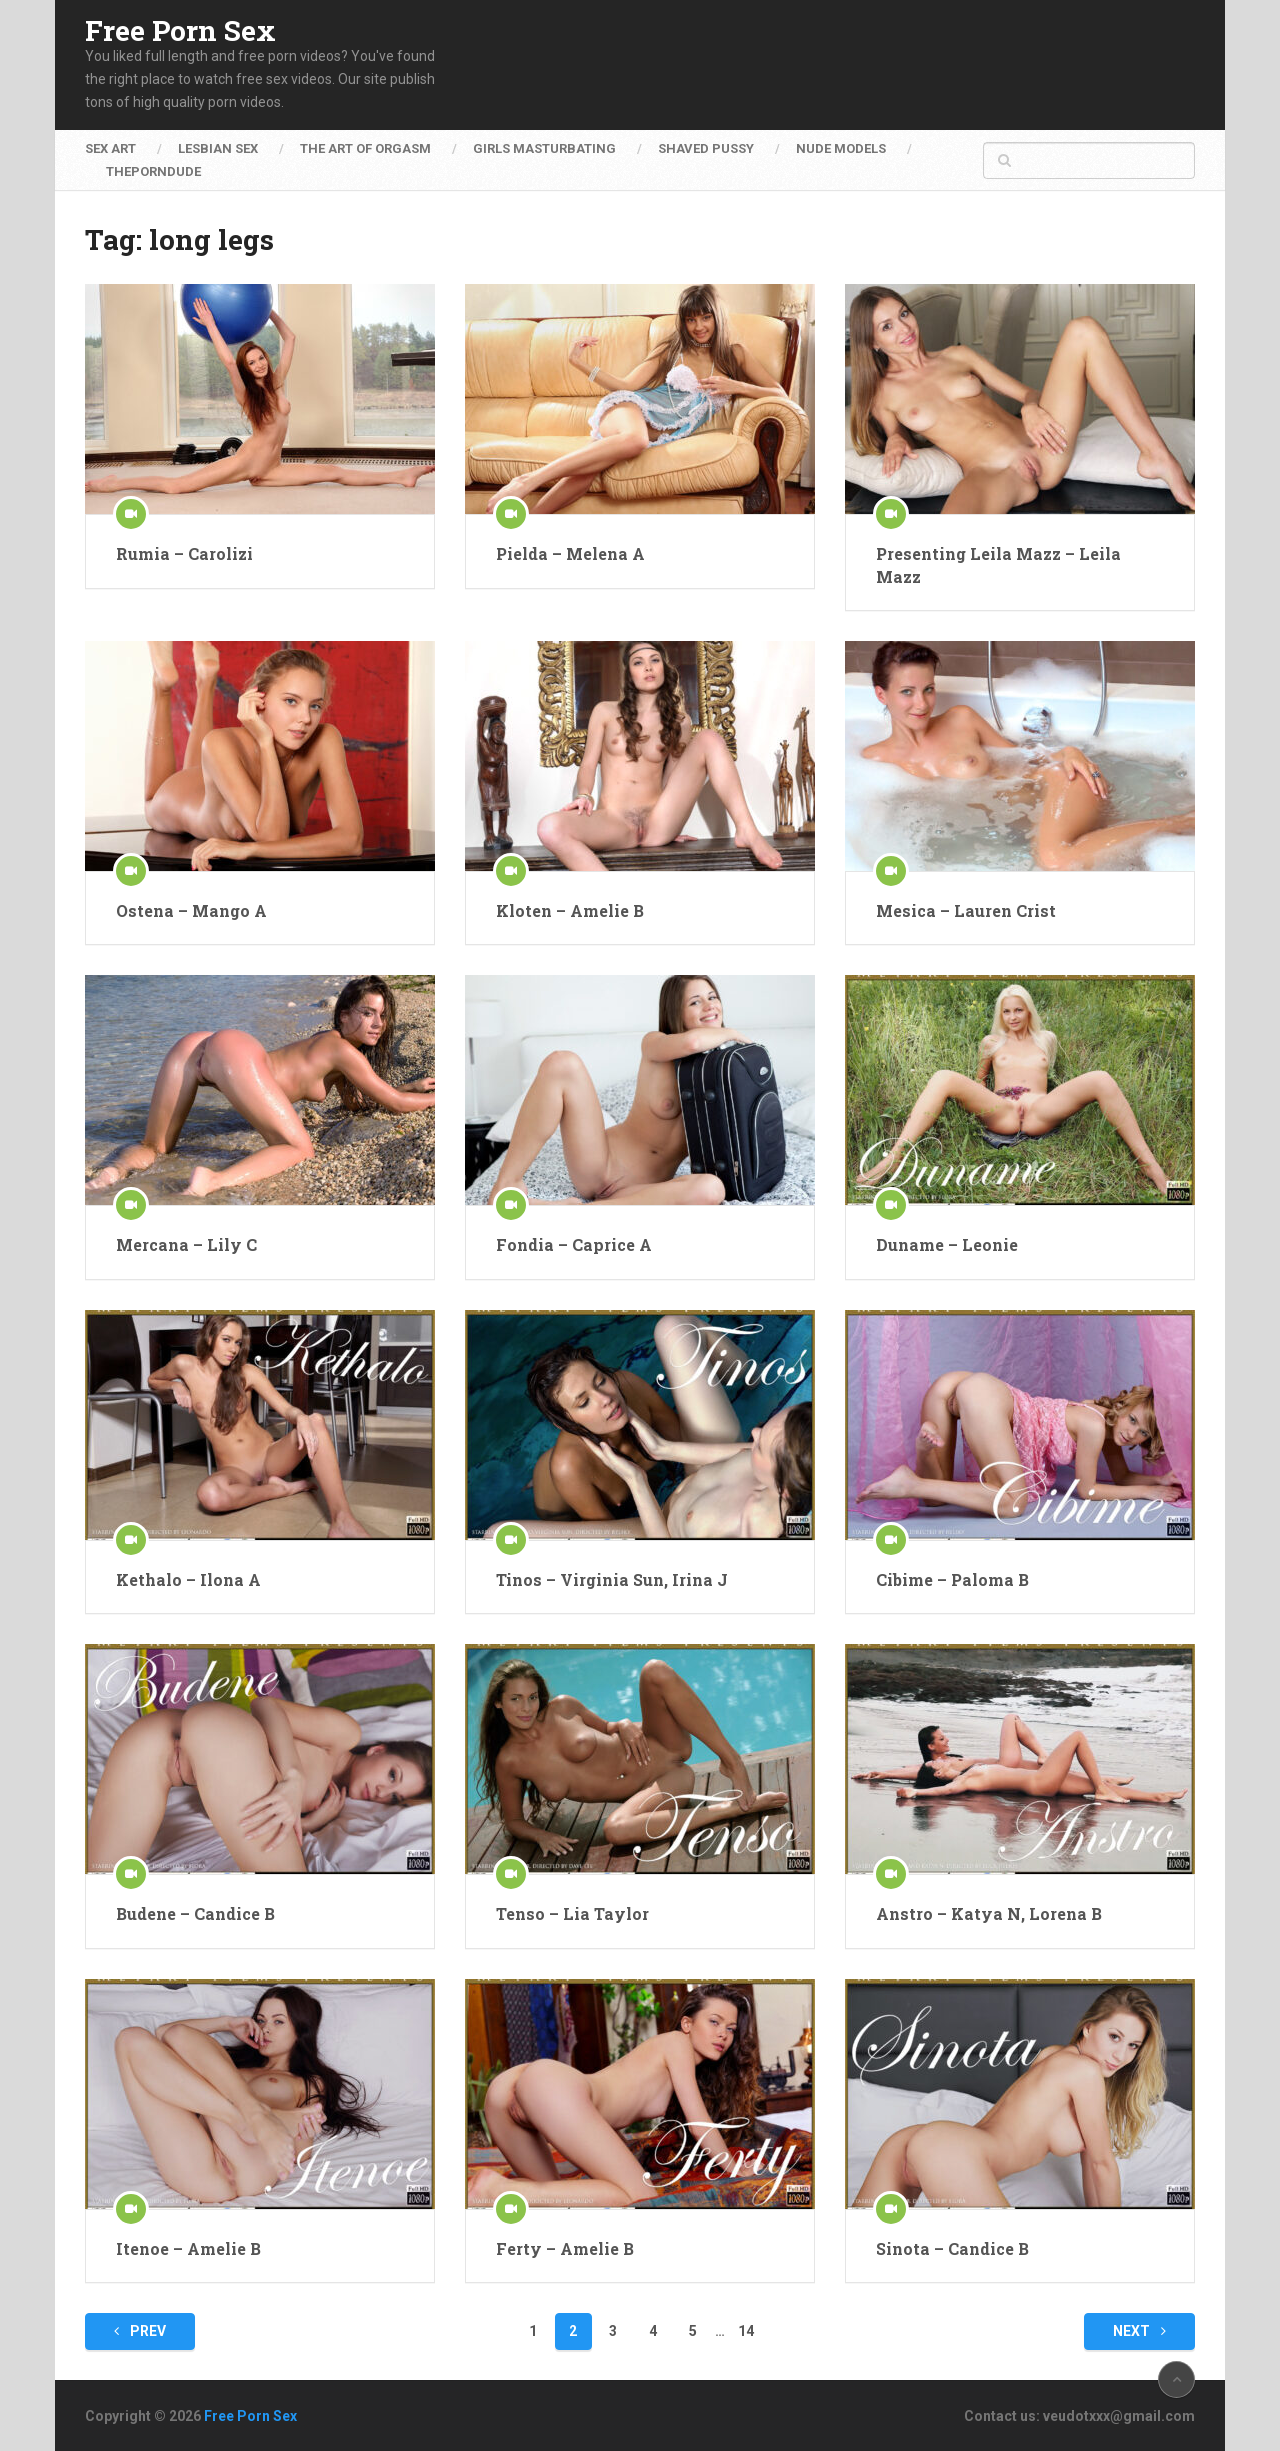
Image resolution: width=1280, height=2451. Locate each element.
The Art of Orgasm (365, 148)
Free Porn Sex (180, 31)
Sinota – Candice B (952, 2248)
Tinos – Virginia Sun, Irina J (612, 1579)
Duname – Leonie (947, 1244)
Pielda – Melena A (570, 553)
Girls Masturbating (544, 148)
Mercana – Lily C (186, 1244)
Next (1139, 2331)
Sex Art (110, 148)
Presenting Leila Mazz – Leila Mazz (998, 564)
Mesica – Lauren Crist (966, 910)
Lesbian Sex (218, 148)
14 (746, 2331)
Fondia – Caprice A (574, 1244)
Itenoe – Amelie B (188, 2248)
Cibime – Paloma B (952, 1579)
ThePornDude (153, 171)
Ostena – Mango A (191, 910)
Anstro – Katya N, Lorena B (989, 1913)
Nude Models (841, 148)
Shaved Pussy (706, 148)
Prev (140, 2331)
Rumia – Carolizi (184, 553)
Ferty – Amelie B (565, 2248)
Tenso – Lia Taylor (572, 1913)
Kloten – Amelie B (570, 910)
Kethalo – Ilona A (188, 1579)
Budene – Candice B (195, 1913)
